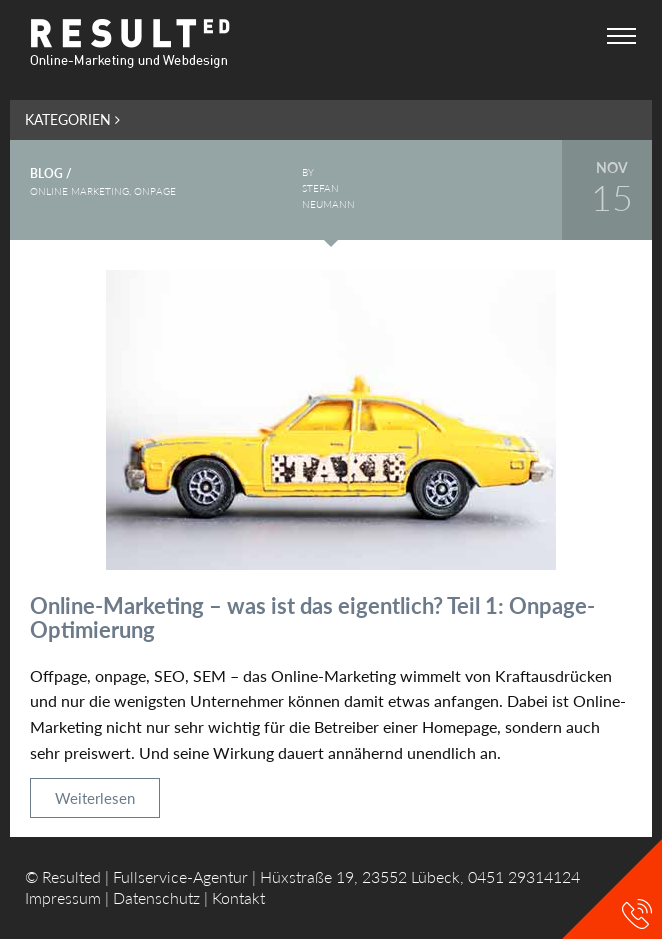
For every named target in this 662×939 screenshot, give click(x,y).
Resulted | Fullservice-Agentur (145, 876)
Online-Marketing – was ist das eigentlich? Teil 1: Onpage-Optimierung (312, 618)
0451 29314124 (524, 876)
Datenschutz (156, 897)
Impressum (63, 897)
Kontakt (238, 897)
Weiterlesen (95, 798)
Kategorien (72, 119)
